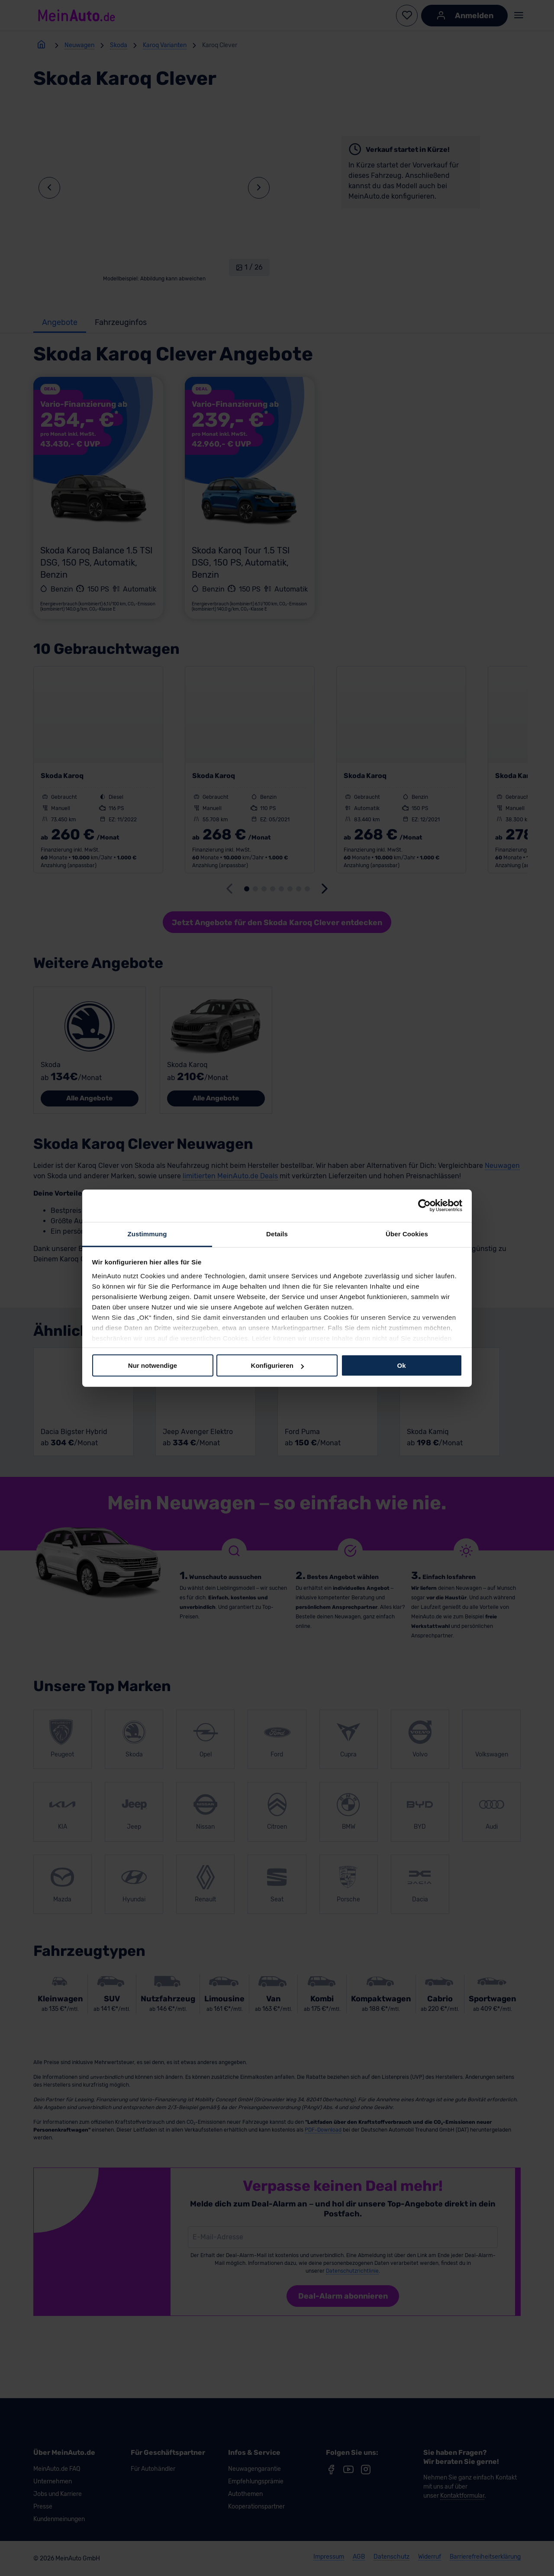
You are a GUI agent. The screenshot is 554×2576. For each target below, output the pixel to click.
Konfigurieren (277, 1365)
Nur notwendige (152, 1365)
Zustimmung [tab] (147, 1233)
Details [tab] (277, 1233)
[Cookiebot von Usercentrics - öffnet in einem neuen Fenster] (424, 1205)
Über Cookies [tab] (407, 1233)
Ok (401, 1365)
